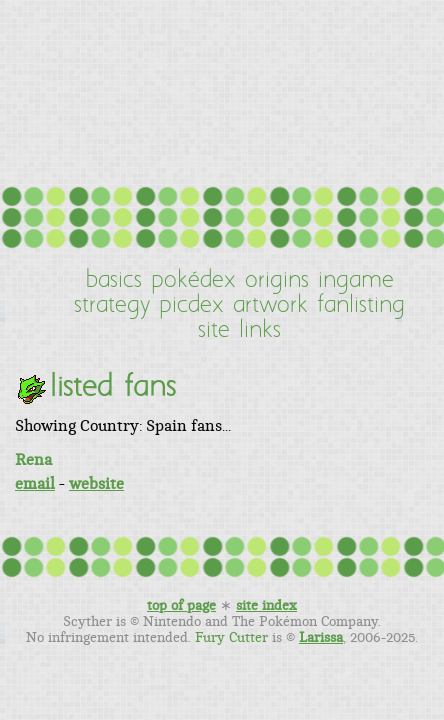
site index (266, 606)
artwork (270, 306)
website (96, 484)
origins (277, 281)
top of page (181, 606)
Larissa (321, 638)
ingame (356, 281)
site (214, 331)
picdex (191, 306)
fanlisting (361, 306)
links (260, 331)
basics (114, 281)
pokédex (193, 281)
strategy (112, 306)
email (35, 484)
